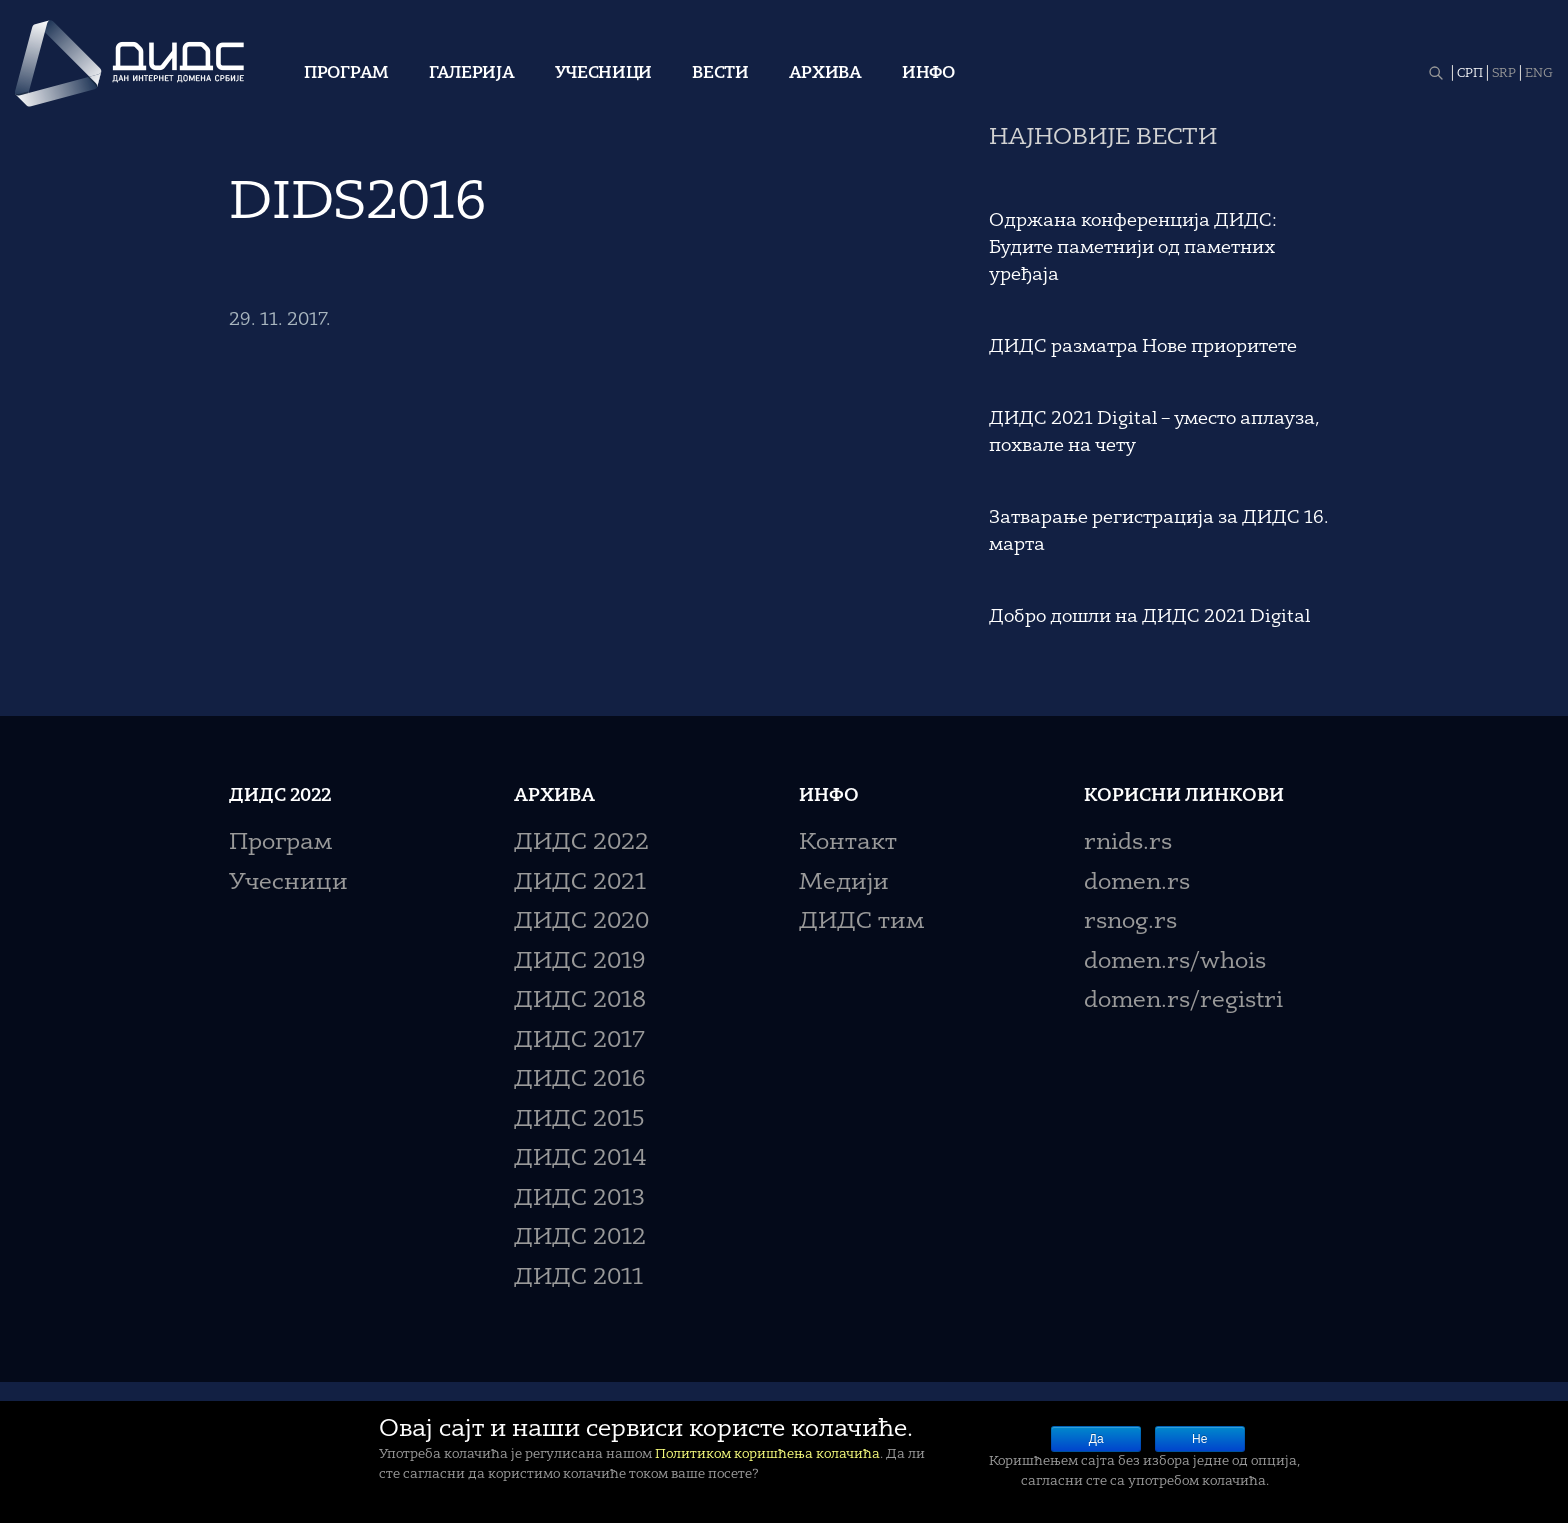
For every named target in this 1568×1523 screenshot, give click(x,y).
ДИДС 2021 (580, 883)
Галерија (472, 74)
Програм (346, 74)
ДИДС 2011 (578, 1278)
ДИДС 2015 (579, 1120)
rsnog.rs (1130, 922)
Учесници (604, 74)
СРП (1470, 74)
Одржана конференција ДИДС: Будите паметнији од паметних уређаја (1133, 248)
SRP (1504, 74)
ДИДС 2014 (580, 1159)
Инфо (928, 74)
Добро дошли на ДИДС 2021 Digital (1149, 617)
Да (1096, 1439)
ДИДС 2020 (581, 922)
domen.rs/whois (1175, 962)
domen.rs (1137, 883)
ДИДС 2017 (579, 1041)
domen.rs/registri (1183, 1001)
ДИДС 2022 (581, 843)
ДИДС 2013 (579, 1199)
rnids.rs (1128, 843)
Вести (720, 74)
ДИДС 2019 (579, 962)
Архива (825, 74)
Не (1199, 1439)
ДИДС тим (861, 922)
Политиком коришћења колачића (767, 1454)
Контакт (848, 843)
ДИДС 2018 (580, 1001)
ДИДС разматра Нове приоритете (1143, 347)
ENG (1539, 74)
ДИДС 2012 (580, 1238)
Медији (844, 883)
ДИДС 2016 (579, 1080)
